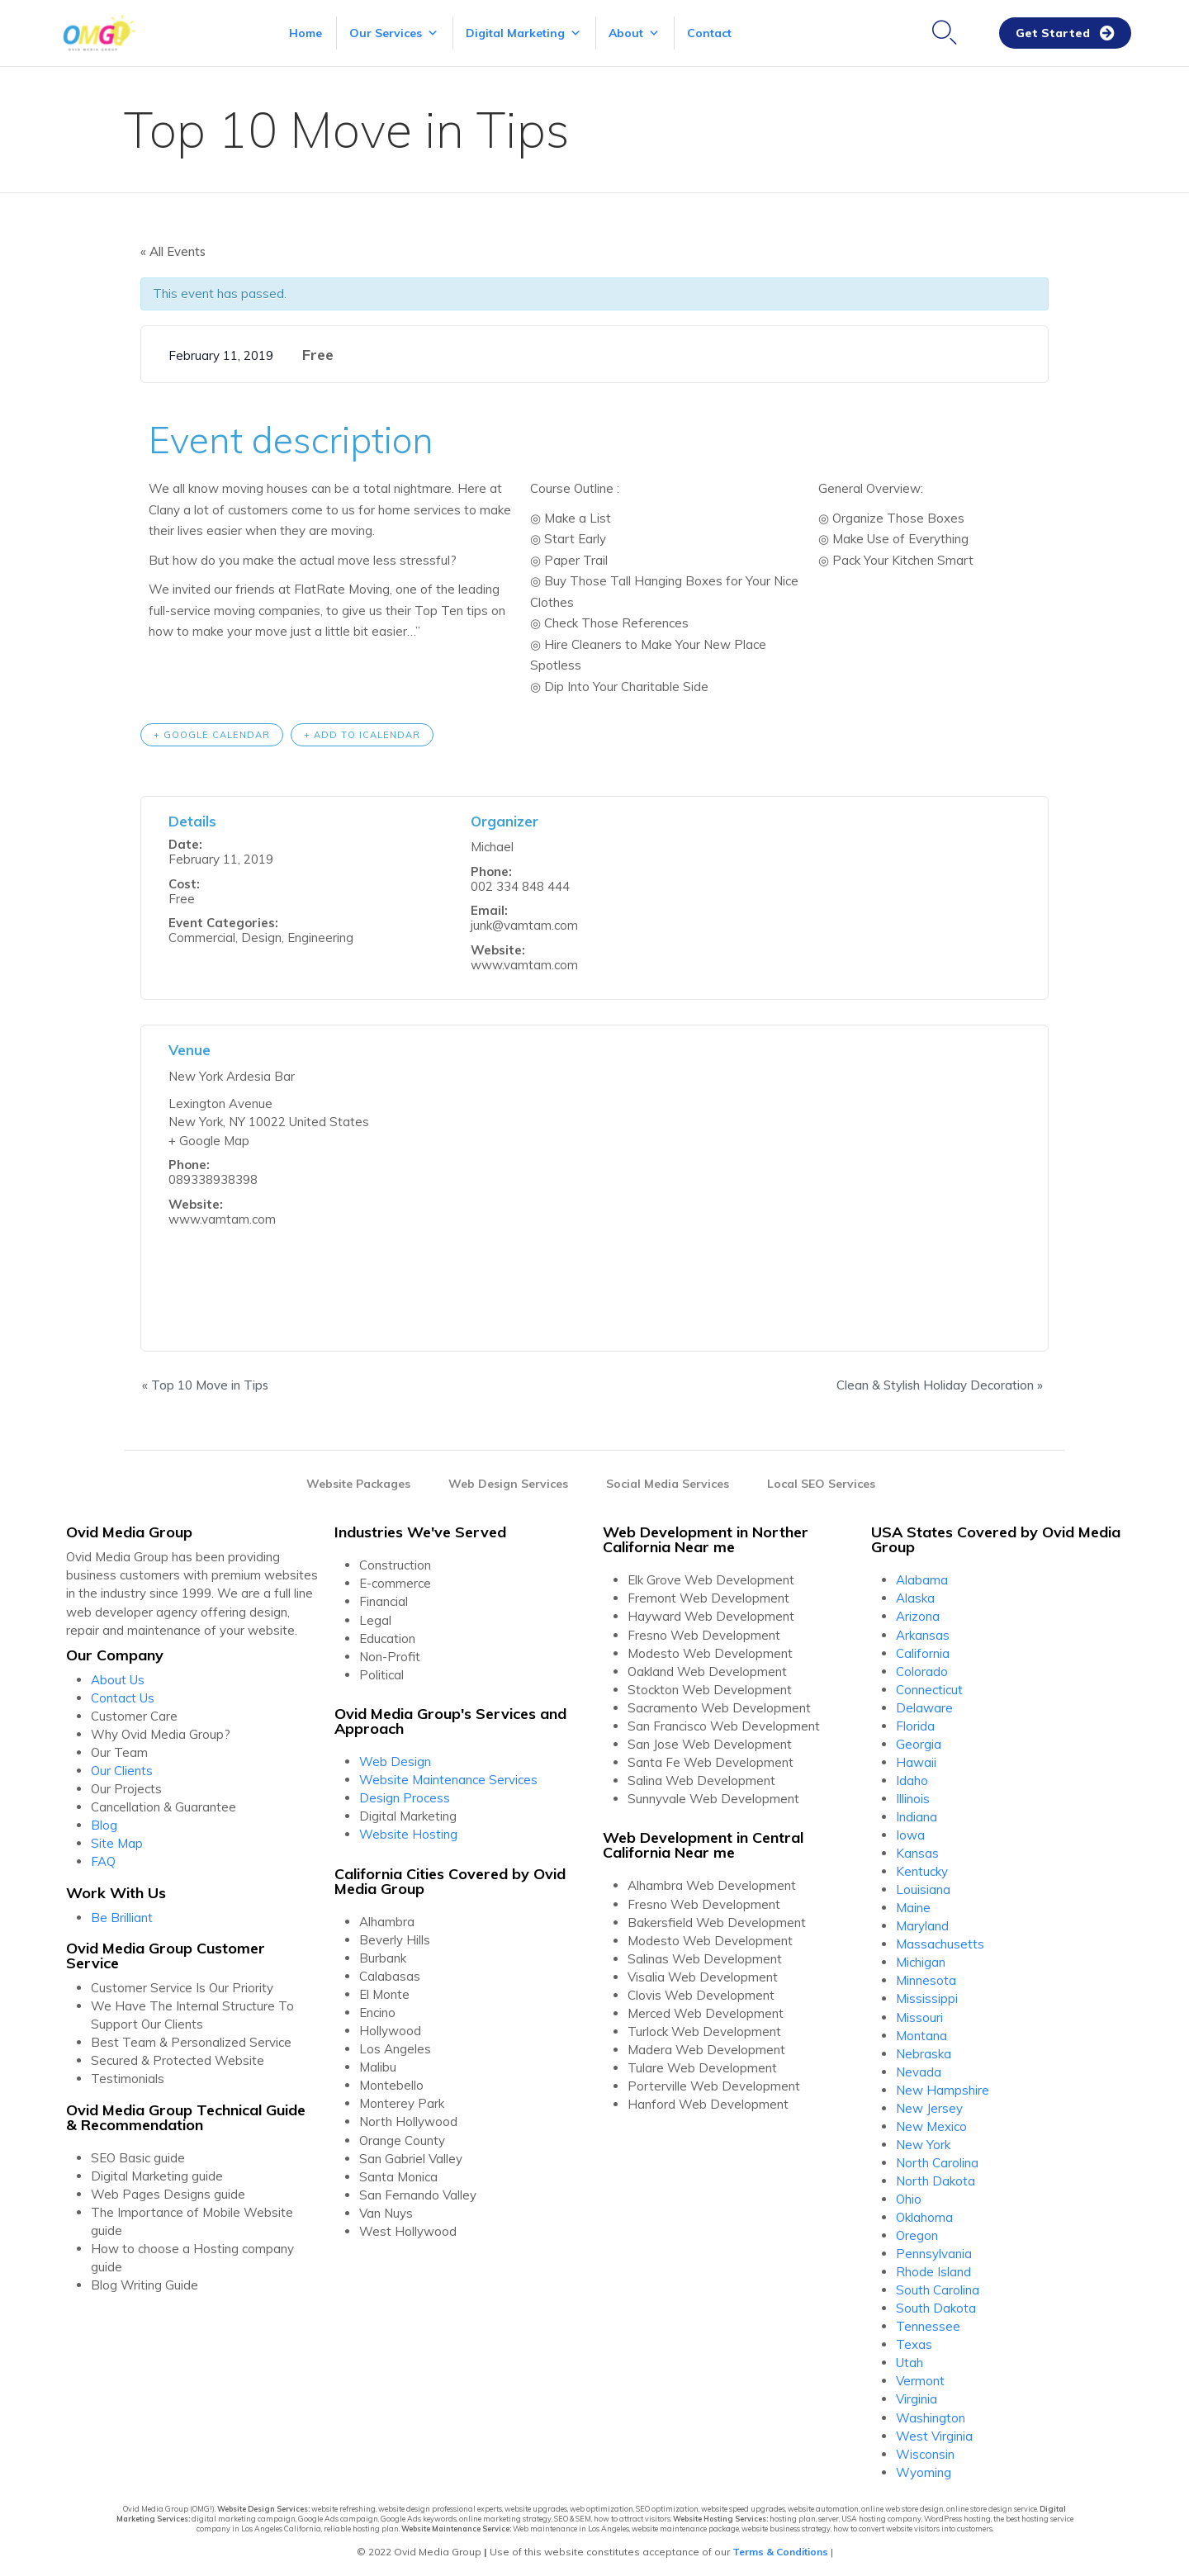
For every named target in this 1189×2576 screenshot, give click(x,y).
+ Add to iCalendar (362, 733)
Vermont (920, 2380)
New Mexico (931, 2125)
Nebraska (923, 2052)
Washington (930, 2416)
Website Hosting (408, 1833)
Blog (104, 1824)
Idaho (912, 1780)
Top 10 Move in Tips (203, 1383)
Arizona (918, 1615)
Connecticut (929, 1688)
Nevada (918, 2070)
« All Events (173, 251)
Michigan (920, 1961)
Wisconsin (925, 2452)
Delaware (924, 1707)
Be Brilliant (122, 1916)
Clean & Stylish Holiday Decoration (941, 1383)
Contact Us (122, 1696)
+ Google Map (208, 1140)
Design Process (404, 1797)
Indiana (916, 1816)
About (634, 33)
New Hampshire (942, 2089)
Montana (921, 2034)
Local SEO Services (821, 1482)
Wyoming (923, 2471)
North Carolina (937, 2162)
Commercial (201, 937)
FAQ (103, 1860)
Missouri (919, 2016)
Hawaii (916, 1761)
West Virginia (934, 2434)
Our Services (393, 33)
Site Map (117, 1842)
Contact (709, 33)
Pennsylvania (934, 2253)
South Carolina (937, 2289)
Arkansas (923, 1633)
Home (305, 33)
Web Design (395, 1761)
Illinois (913, 1798)
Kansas (917, 1852)
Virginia (916, 2398)
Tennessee (928, 2325)
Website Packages (358, 1482)
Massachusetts (940, 1943)
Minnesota (926, 1979)
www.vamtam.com (524, 964)
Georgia (918, 1743)
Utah (909, 2362)
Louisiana (923, 1888)
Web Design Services (508, 1482)
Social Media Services (667, 1482)
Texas (914, 2343)
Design (261, 937)
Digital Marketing (523, 33)
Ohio (908, 2198)
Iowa (910, 1834)
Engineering (320, 937)
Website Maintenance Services (448, 1779)
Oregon (917, 2234)
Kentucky (922, 1870)
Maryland (922, 1925)
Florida (915, 1725)
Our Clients (122, 1770)
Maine (913, 1907)
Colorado (922, 1670)
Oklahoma (924, 2216)
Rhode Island (933, 2271)
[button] (1065, 33)
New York (923, 2144)
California (923, 1652)
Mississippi (927, 1997)
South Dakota (936, 2307)
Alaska (915, 1597)
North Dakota (935, 2180)
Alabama (922, 1579)
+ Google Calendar (212, 733)
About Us (117, 1678)
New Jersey (929, 2107)
